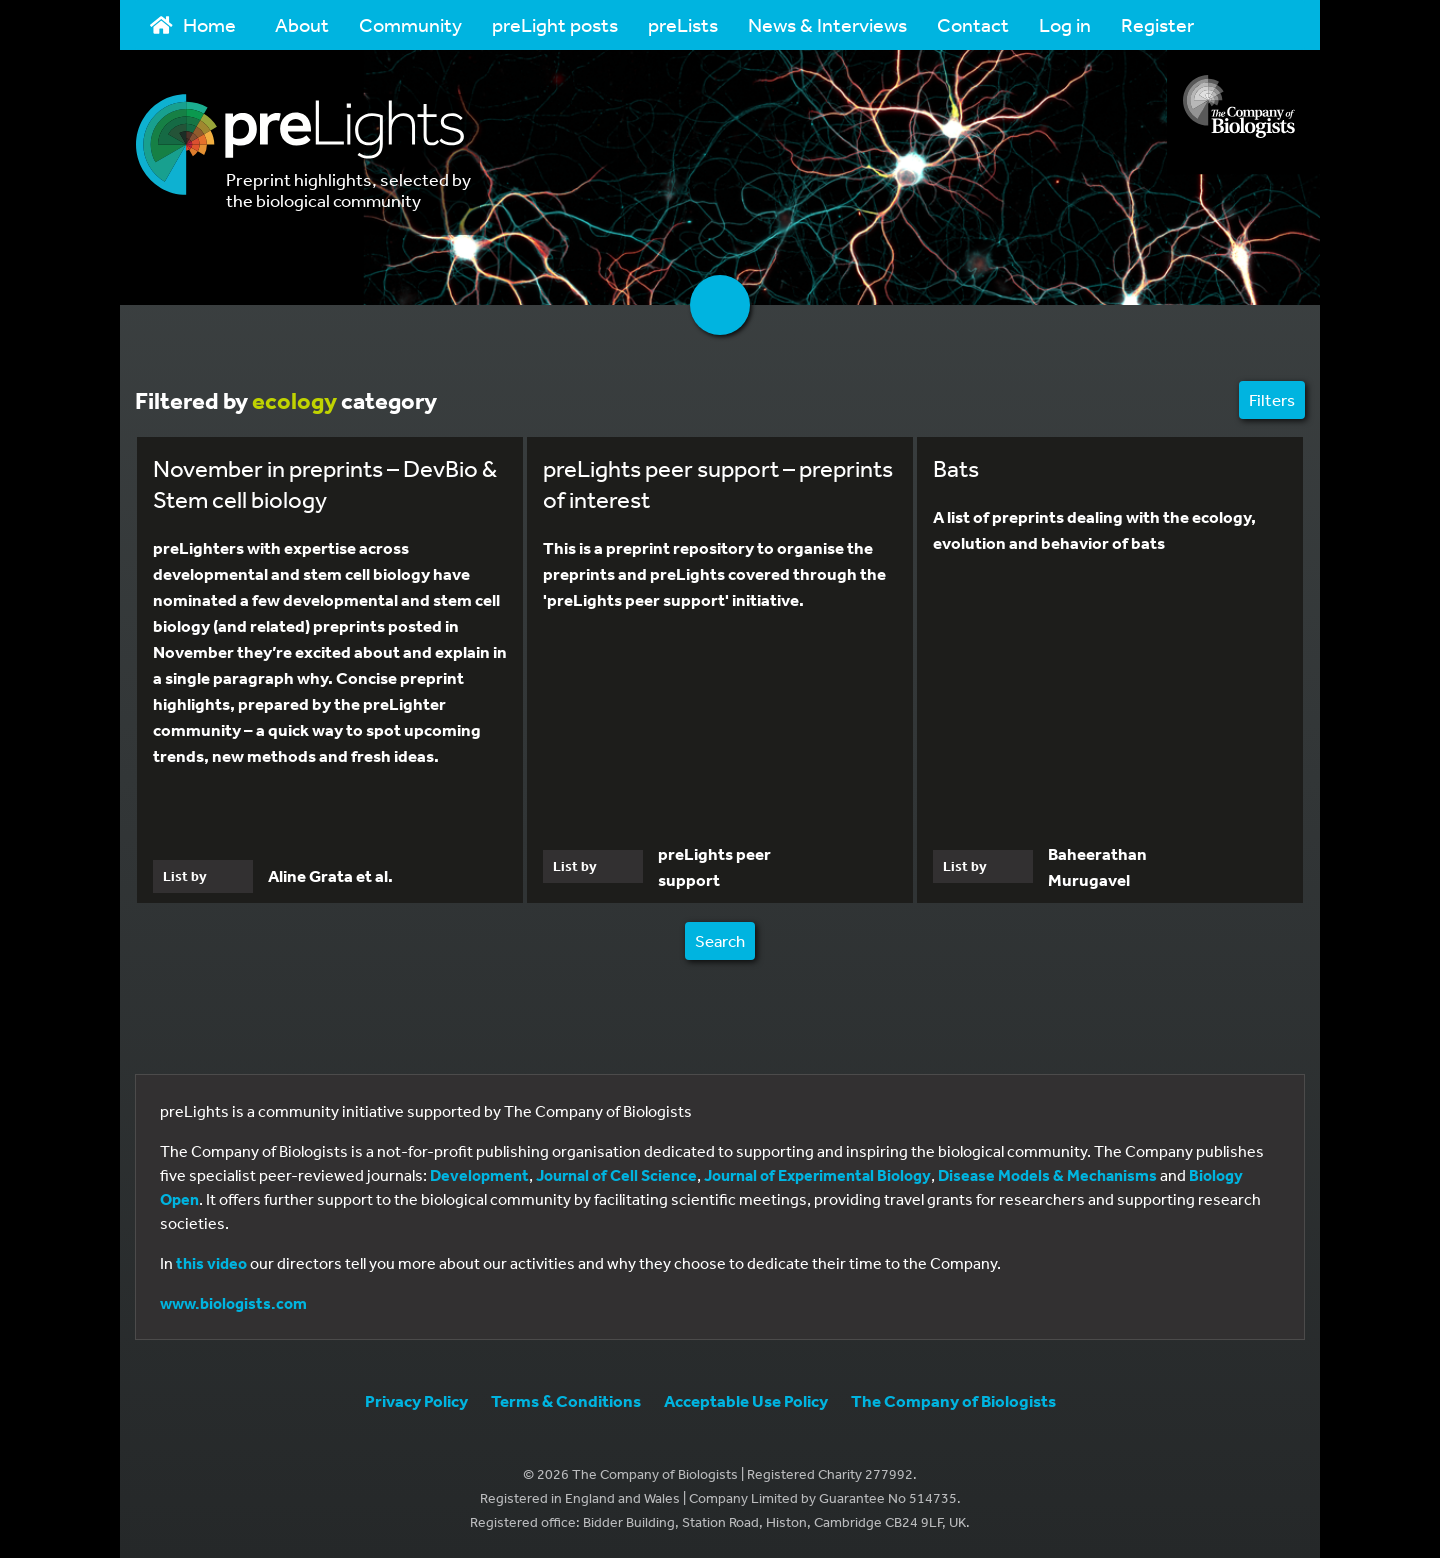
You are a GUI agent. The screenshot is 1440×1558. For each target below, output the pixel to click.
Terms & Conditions (566, 1400)
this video (211, 1263)
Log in (1065, 24)
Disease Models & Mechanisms (1047, 1175)
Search (720, 940)
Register (1157, 24)
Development (479, 1175)
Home (193, 24)
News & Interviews (827, 24)
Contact (973, 24)
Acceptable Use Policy (746, 1400)
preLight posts (555, 24)
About (302, 24)
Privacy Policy (416, 1400)
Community (410, 24)
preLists (683, 24)
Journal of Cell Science (616, 1175)
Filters (1272, 399)
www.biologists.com (233, 1303)
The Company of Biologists (953, 1400)
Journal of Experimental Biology (817, 1175)
